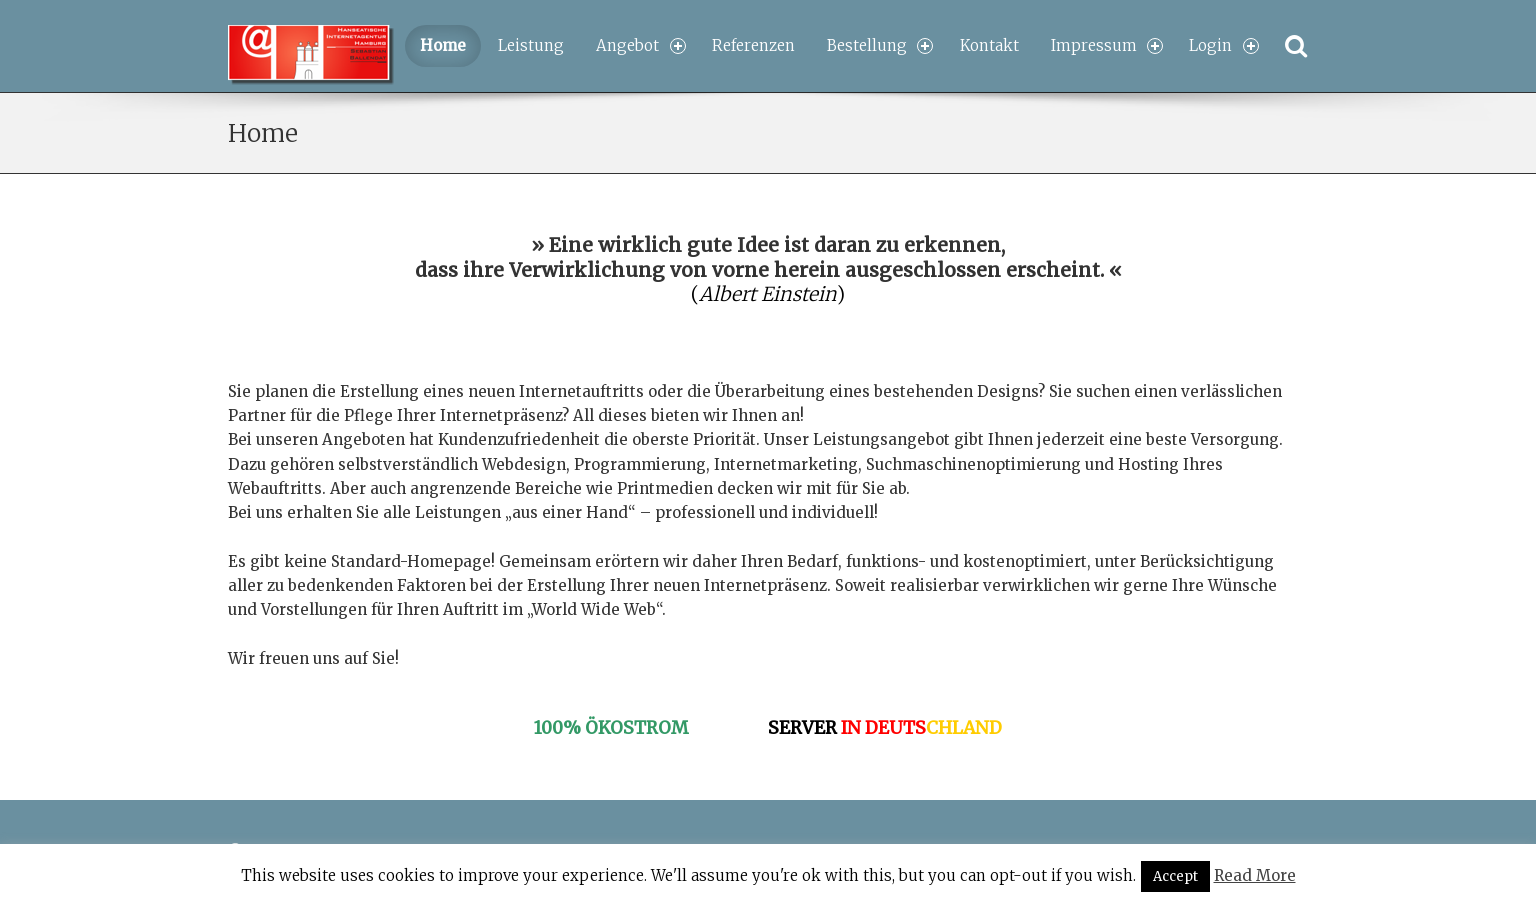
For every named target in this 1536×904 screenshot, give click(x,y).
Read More (1255, 875)
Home (443, 45)
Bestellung (880, 45)
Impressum (1107, 45)
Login (1223, 45)
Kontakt (989, 45)
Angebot (640, 45)
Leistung (531, 45)
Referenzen (753, 45)
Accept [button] (1175, 876)
